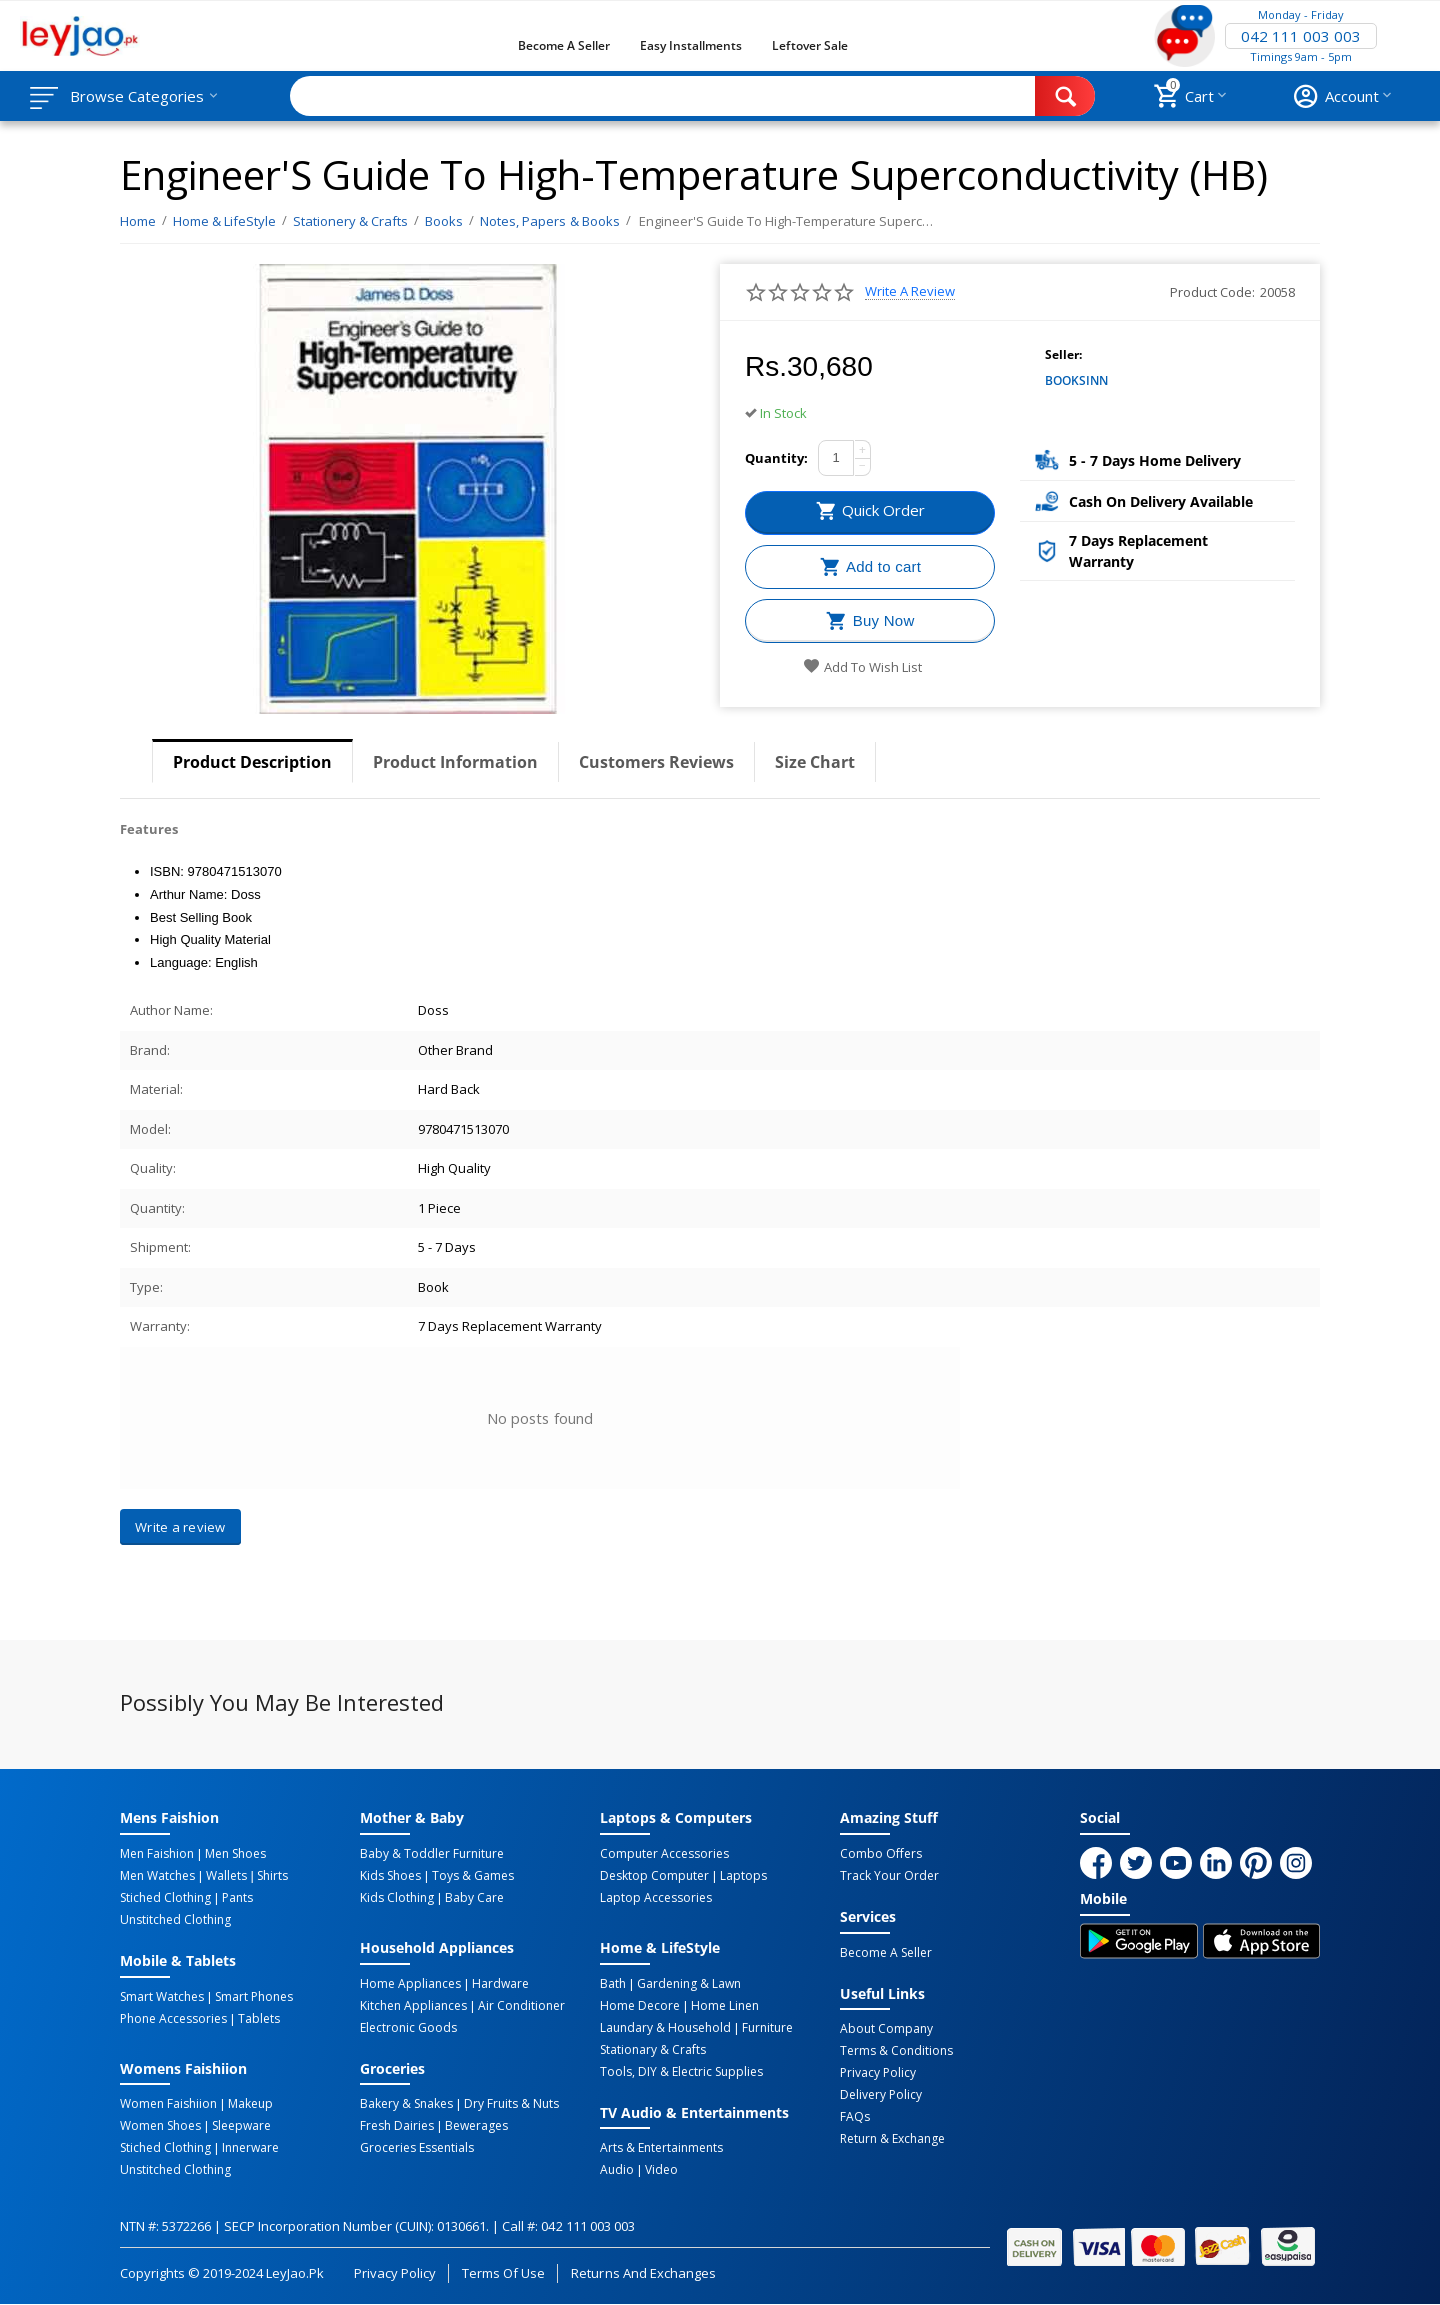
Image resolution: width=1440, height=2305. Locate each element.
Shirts (272, 1876)
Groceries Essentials (417, 2148)
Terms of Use (503, 2273)
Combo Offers (881, 1854)
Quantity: (776, 458)
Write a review (910, 291)
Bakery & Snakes (406, 2104)
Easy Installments (691, 45)
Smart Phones (254, 1997)
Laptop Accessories (656, 1898)
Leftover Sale (809, 45)
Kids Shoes (390, 1876)
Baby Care (474, 1898)
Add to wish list (862, 667)
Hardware (500, 1984)
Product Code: (1212, 292)
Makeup (250, 2104)
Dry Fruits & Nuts (511, 2104)
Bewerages (476, 2126)
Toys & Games (473, 1876)
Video (661, 2170)
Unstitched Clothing (175, 1920)
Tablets (259, 2019)
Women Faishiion (168, 2104)
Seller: (1063, 354)
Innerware (250, 2148)
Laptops (743, 1876)
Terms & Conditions (896, 2051)
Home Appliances (410, 1984)
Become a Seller (564, 45)
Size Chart (815, 762)
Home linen (725, 2006)
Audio (617, 2170)
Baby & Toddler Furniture (432, 1854)
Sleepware (241, 2126)
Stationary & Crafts (653, 2050)
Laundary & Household (665, 2028)
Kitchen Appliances (413, 2006)
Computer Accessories (664, 1854)
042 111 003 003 (1301, 36)
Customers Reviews (656, 762)
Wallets (226, 1876)
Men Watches (157, 1876)
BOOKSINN (1076, 380)
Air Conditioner (521, 2006)
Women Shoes (160, 2126)
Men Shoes (235, 1854)
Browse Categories (137, 96)
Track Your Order (889, 1876)
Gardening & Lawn (689, 1984)
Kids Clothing (397, 1898)
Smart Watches (162, 1997)
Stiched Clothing (165, 1898)
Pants (237, 1898)
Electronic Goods (408, 2028)
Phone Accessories (173, 2019)
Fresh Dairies (397, 2126)
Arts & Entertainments (661, 2148)
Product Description (252, 762)
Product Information (455, 762)
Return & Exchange (892, 2139)
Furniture (767, 2028)
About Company (886, 2029)
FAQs (855, 2117)
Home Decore (640, 2006)
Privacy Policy (878, 2073)
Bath (613, 1984)
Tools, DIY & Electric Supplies (681, 2072)
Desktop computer (654, 1876)
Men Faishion (157, 1854)
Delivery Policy (881, 2095)
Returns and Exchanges (643, 2273)
